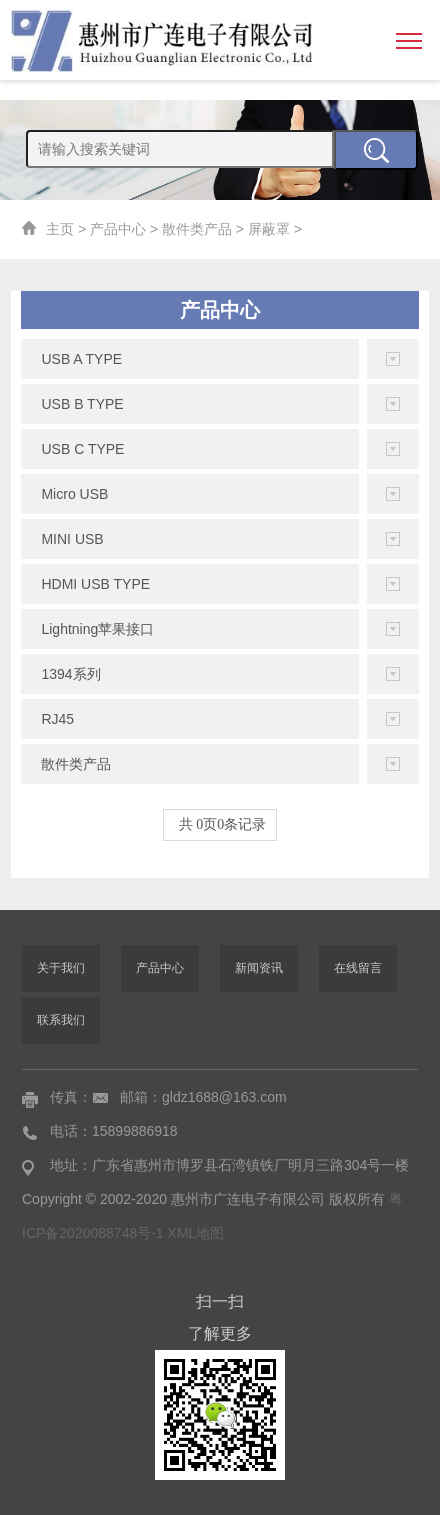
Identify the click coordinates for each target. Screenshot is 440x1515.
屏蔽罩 (269, 229)
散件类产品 (197, 229)
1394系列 (70, 674)
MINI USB (72, 539)
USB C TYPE (82, 449)
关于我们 (61, 968)
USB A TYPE (81, 359)
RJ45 (57, 719)
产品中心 (118, 229)
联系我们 (61, 1020)
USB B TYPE (82, 404)
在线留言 (358, 968)
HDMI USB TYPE (95, 584)
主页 (60, 229)
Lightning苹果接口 (97, 629)
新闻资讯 (259, 968)
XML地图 (196, 1233)
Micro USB (74, 494)
